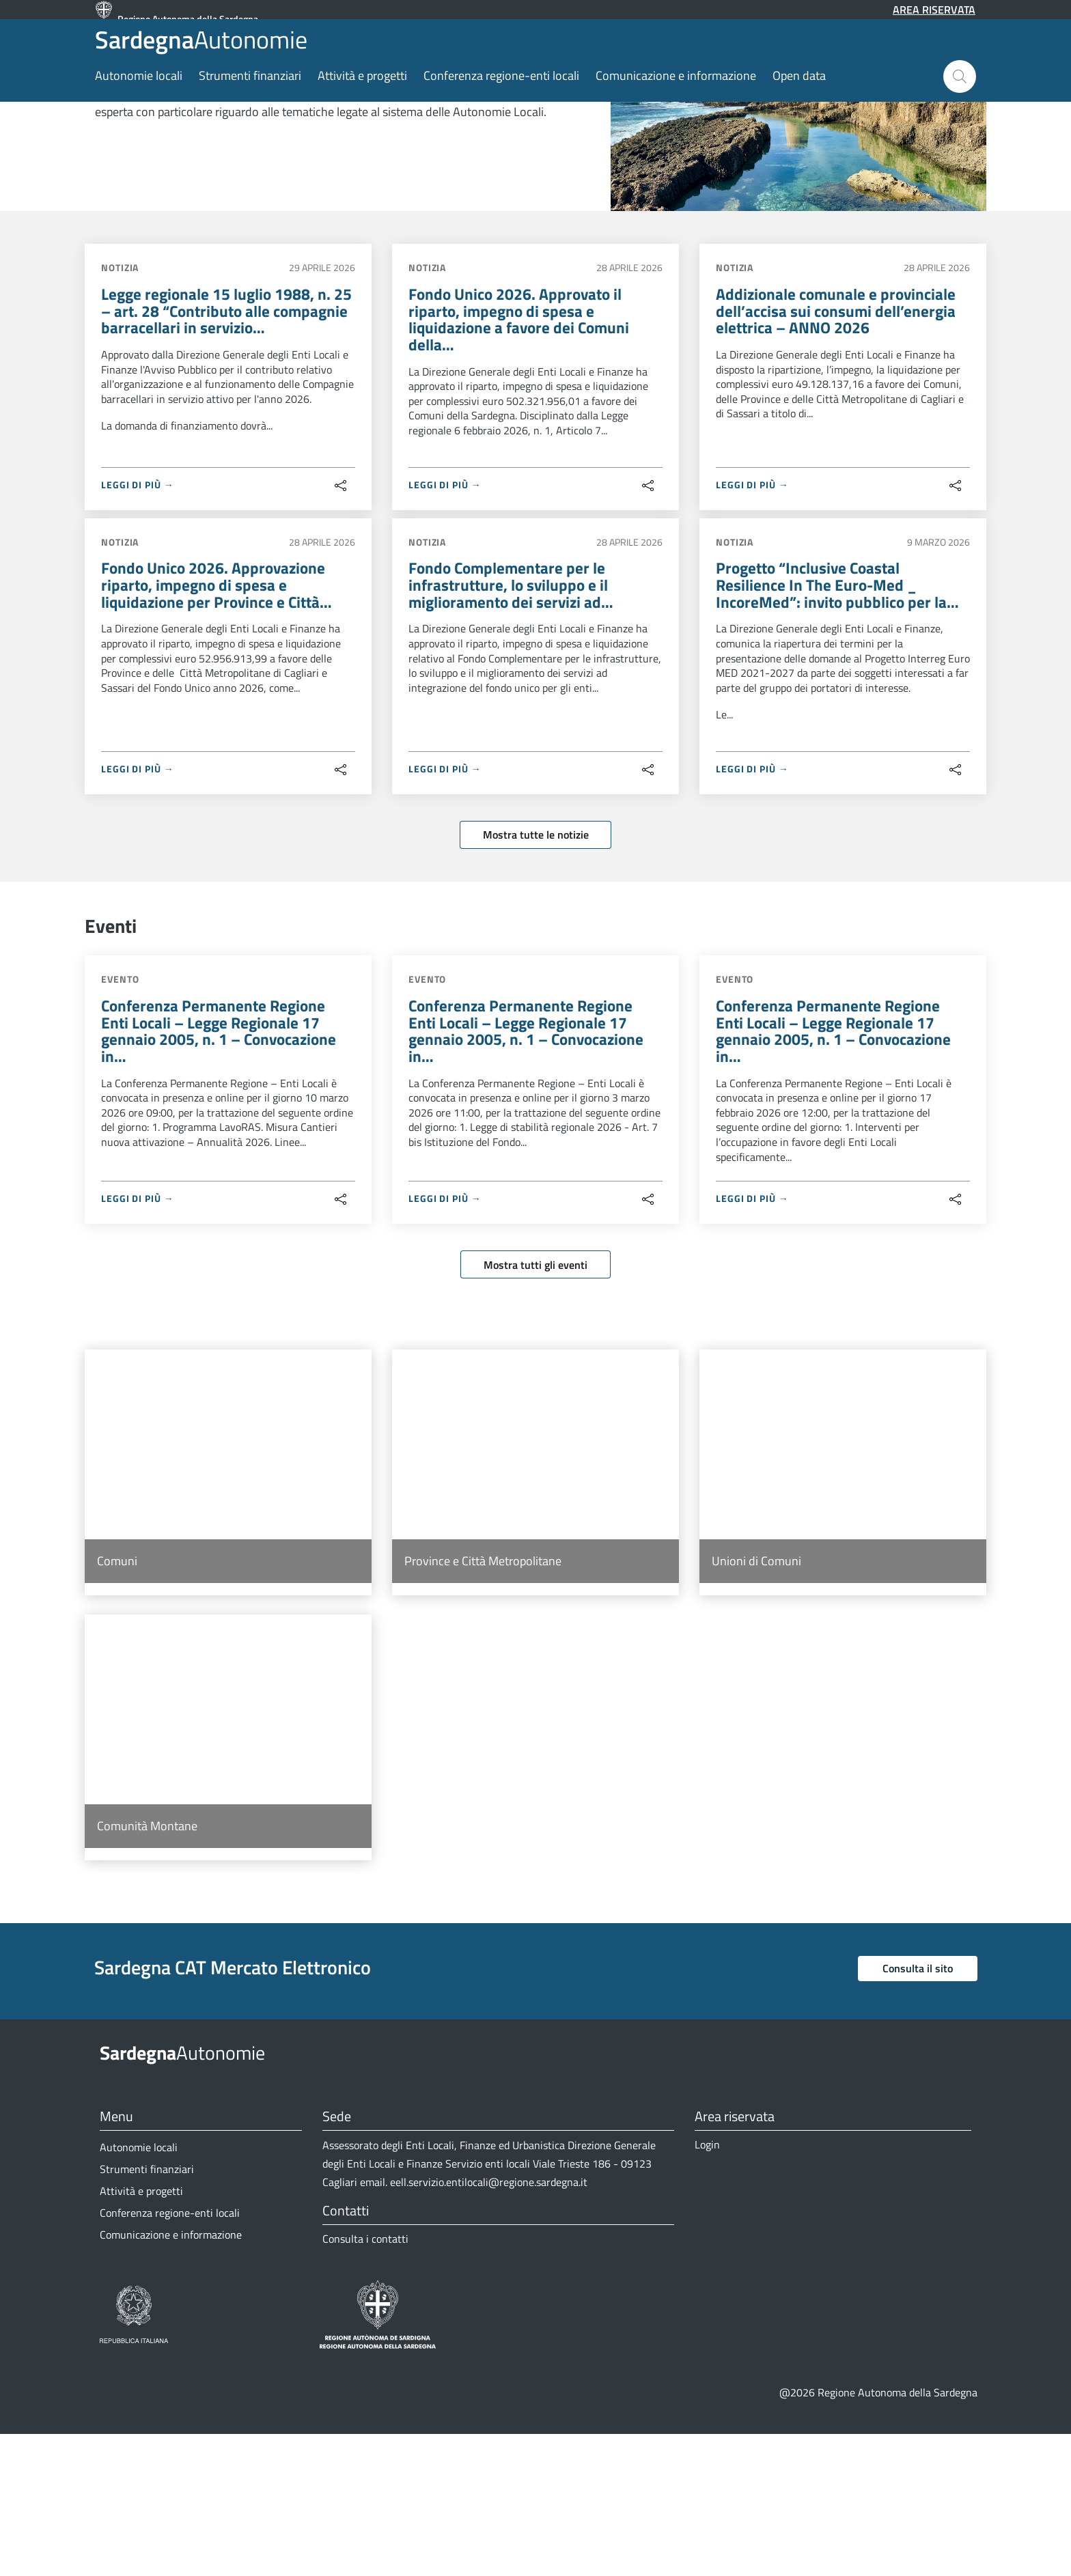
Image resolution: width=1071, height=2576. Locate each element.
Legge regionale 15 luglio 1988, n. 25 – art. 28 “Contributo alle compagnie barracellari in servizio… (224, 443)
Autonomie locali (138, 104)
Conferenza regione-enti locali (501, 104)
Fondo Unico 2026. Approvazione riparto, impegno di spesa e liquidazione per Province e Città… (219, 721)
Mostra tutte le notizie (536, 972)
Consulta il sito (917, 2110)
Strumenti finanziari (250, 104)
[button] (959, 105)
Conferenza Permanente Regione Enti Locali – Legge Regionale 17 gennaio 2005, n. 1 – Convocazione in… (222, 1171)
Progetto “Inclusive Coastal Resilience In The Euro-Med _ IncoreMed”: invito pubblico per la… (840, 721)
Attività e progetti (362, 104)
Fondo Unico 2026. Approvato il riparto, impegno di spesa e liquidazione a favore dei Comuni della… (521, 452)
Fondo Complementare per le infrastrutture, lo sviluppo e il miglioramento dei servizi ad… (513, 721)
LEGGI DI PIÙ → (137, 618)
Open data (799, 104)
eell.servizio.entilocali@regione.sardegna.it (488, 2324)
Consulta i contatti (365, 2380)
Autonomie (189, 54)
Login (707, 2286)
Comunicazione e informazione (676, 104)
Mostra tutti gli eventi (535, 1406)
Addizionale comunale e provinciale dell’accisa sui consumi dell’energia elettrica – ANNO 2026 (838, 443)
